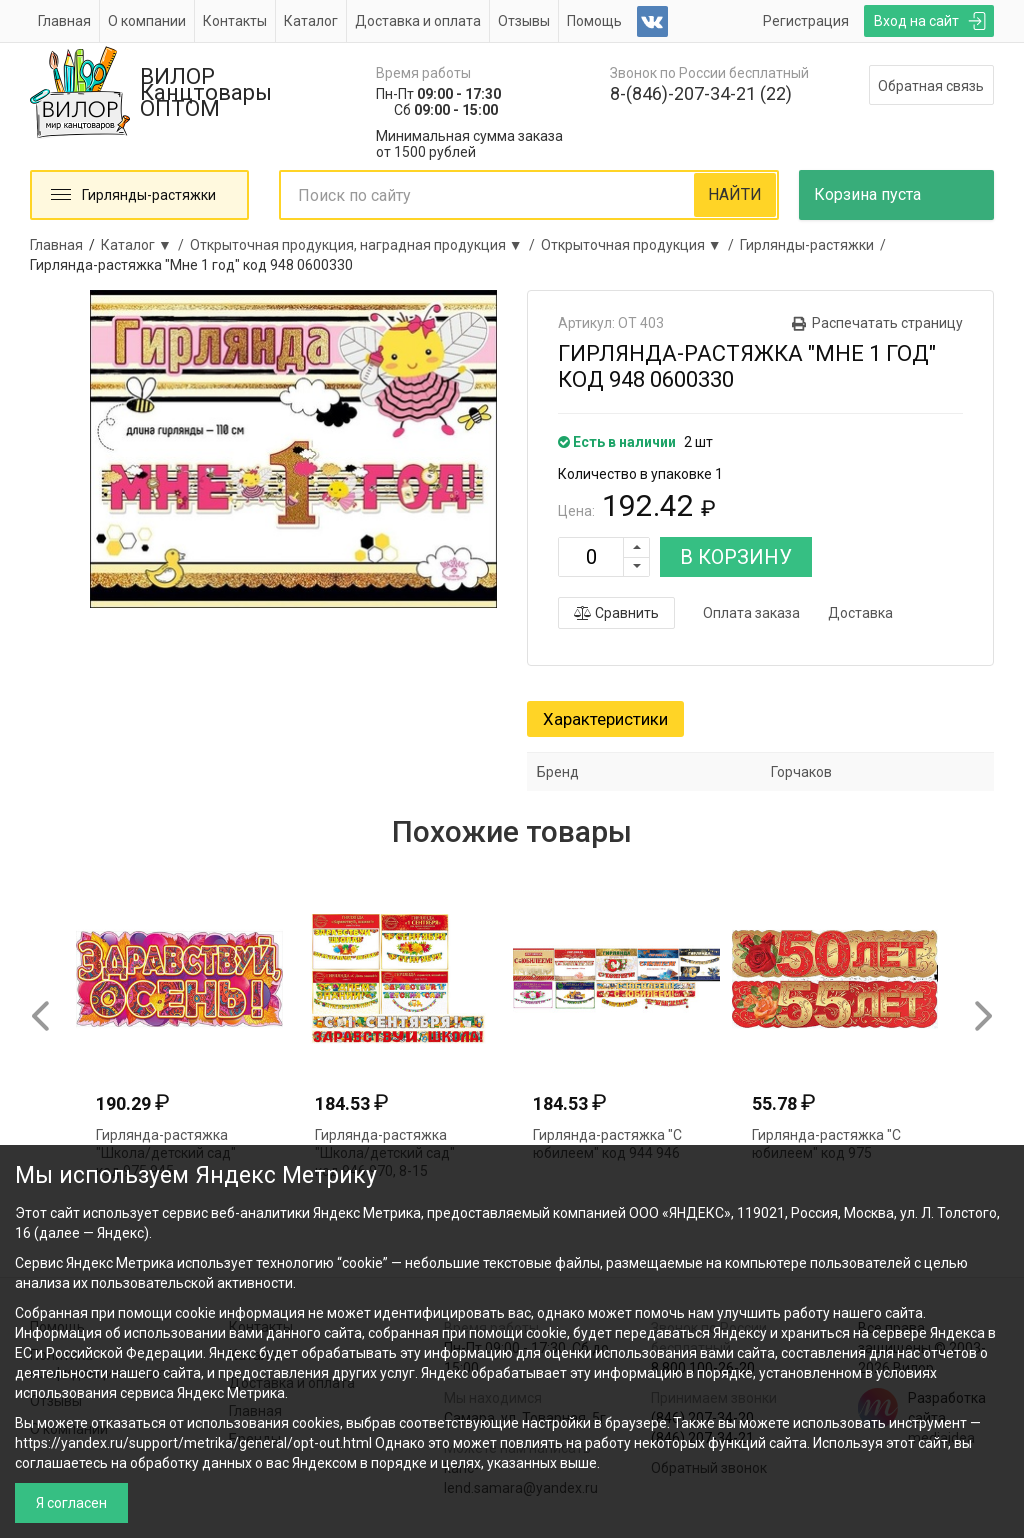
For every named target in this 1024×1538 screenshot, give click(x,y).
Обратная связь (931, 86)
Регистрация (806, 21)
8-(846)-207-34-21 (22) (701, 93)
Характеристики (605, 719)
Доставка (860, 613)
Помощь (594, 21)
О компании (147, 21)
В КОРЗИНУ (736, 557)
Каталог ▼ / (145, 245)
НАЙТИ (735, 194)
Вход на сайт (916, 21)
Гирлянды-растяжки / (816, 245)
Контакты (235, 21)
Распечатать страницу (887, 323)
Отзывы (524, 21)
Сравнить (616, 613)
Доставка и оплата (418, 21)
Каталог (311, 21)
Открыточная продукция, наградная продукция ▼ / (365, 245)
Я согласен (71, 1503)
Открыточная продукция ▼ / (640, 245)
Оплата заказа (751, 613)
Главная (64, 21)
